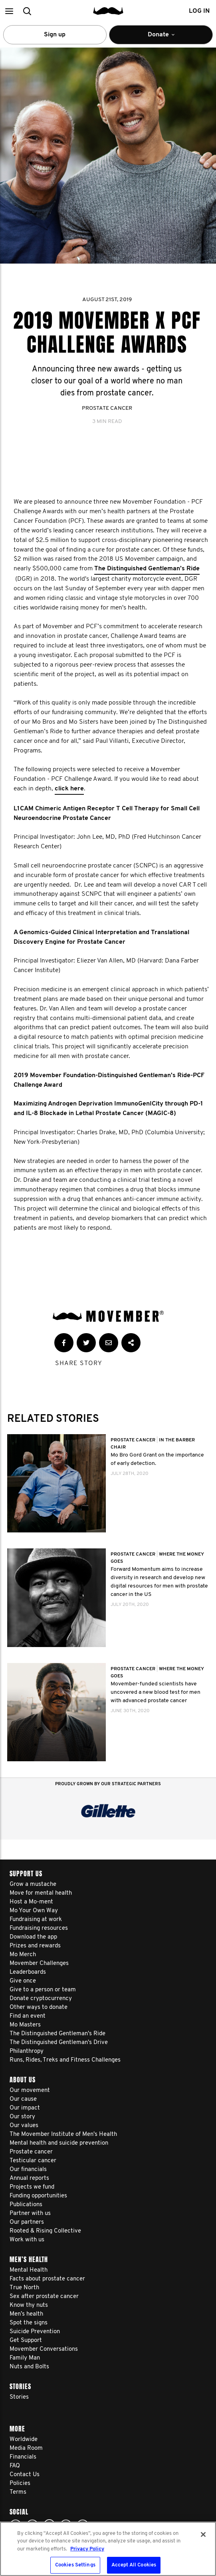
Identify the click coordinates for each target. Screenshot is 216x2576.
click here (69, 789)
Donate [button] (161, 38)
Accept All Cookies (133, 2565)
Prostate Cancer (107, 408)
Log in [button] (199, 11)
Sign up (54, 35)
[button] (9, 11)
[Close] (203, 2534)
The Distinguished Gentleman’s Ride (147, 569)
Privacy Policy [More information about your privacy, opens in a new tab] (87, 2549)
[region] (108, 2549)
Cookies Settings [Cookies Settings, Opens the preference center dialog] (75, 2565)
